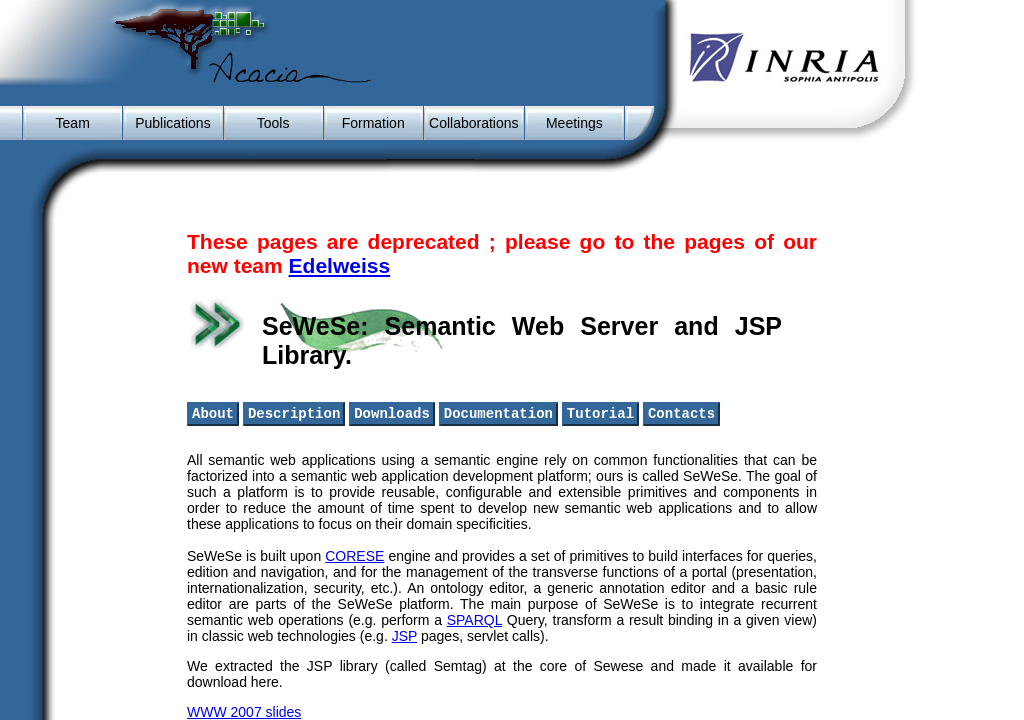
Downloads (392, 414)
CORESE (354, 558)
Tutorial (600, 414)
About (213, 414)
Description (294, 414)
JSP (404, 638)
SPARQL (474, 622)
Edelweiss (340, 265)
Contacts (681, 414)
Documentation (498, 414)
